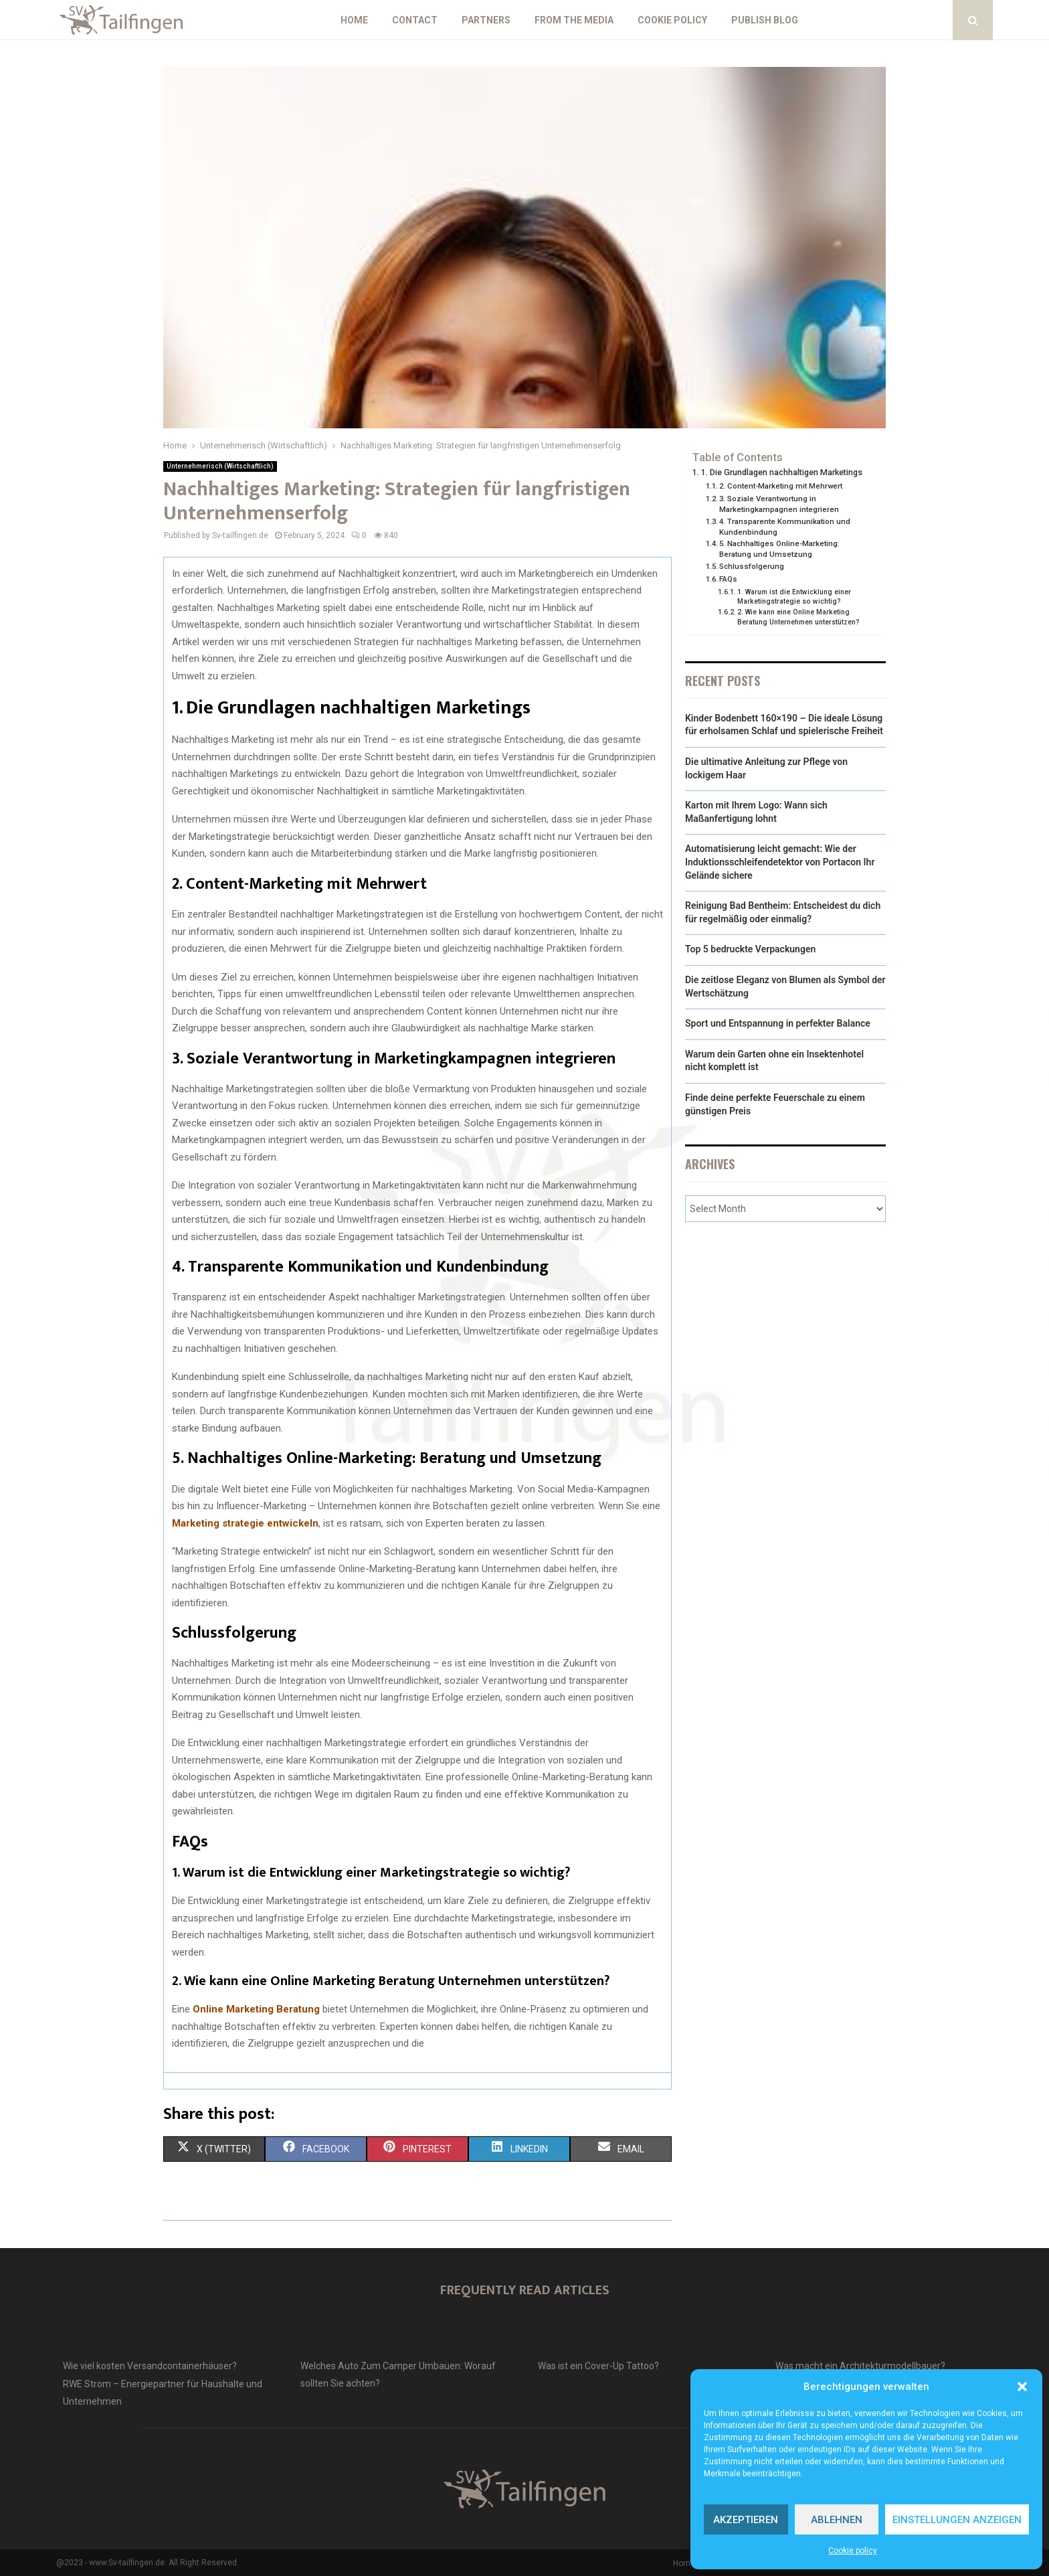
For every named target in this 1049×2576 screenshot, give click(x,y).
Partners (486, 20)
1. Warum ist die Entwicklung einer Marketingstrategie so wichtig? (794, 596)
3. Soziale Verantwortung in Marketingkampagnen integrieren (779, 504)
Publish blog (764, 20)
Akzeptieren (745, 2520)
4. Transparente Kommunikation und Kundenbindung (784, 527)
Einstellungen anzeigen (957, 2520)
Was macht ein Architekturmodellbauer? (860, 2365)
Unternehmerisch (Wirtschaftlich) (220, 466)
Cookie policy (852, 2550)
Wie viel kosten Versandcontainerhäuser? (150, 2365)
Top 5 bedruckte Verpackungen (750, 949)
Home (354, 20)
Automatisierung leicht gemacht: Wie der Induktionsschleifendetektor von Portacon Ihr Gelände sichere (779, 861)
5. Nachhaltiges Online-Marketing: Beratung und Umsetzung (779, 549)
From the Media (574, 20)
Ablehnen (836, 2520)
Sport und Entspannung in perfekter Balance (777, 1023)
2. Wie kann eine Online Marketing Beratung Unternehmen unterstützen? (798, 616)
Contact (415, 20)
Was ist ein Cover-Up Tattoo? (598, 2365)
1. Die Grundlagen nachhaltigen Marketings (781, 472)
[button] (1022, 2386)
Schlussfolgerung (751, 566)
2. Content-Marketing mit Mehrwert (780, 486)
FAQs (728, 579)
